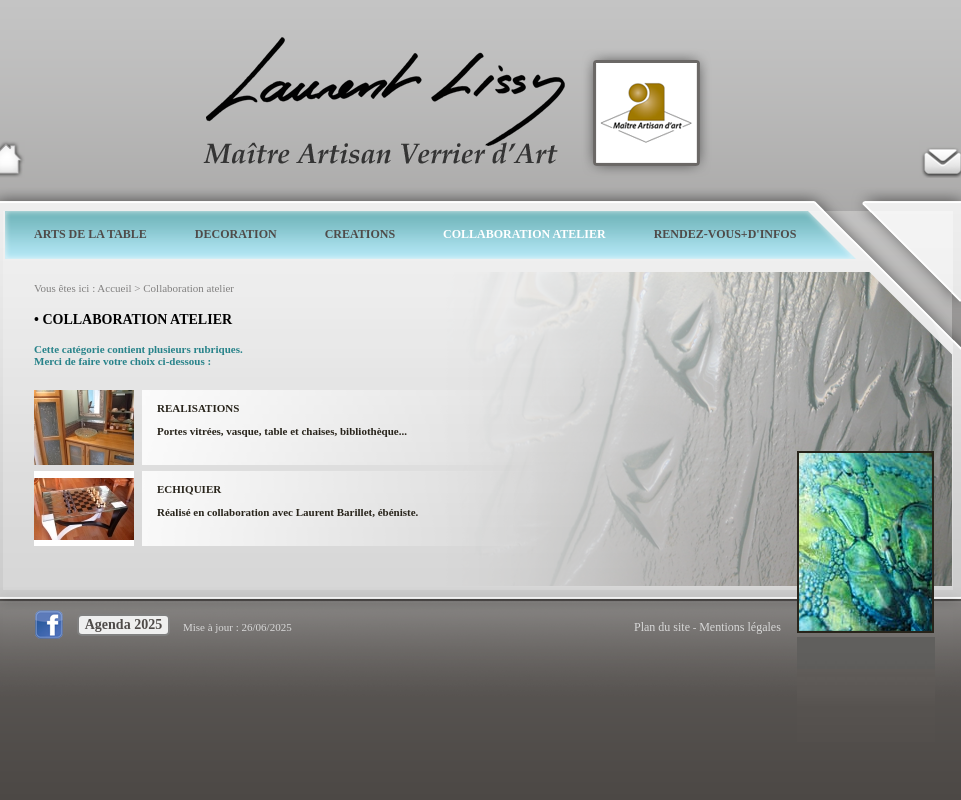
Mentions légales (740, 627)
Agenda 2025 (123, 624)
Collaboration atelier (188, 288)
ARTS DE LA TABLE (90, 234)
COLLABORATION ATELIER (524, 234)
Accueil (114, 288)
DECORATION (236, 234)
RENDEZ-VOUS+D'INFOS (725, 234)
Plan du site (662, 627)
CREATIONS (360, 234)
